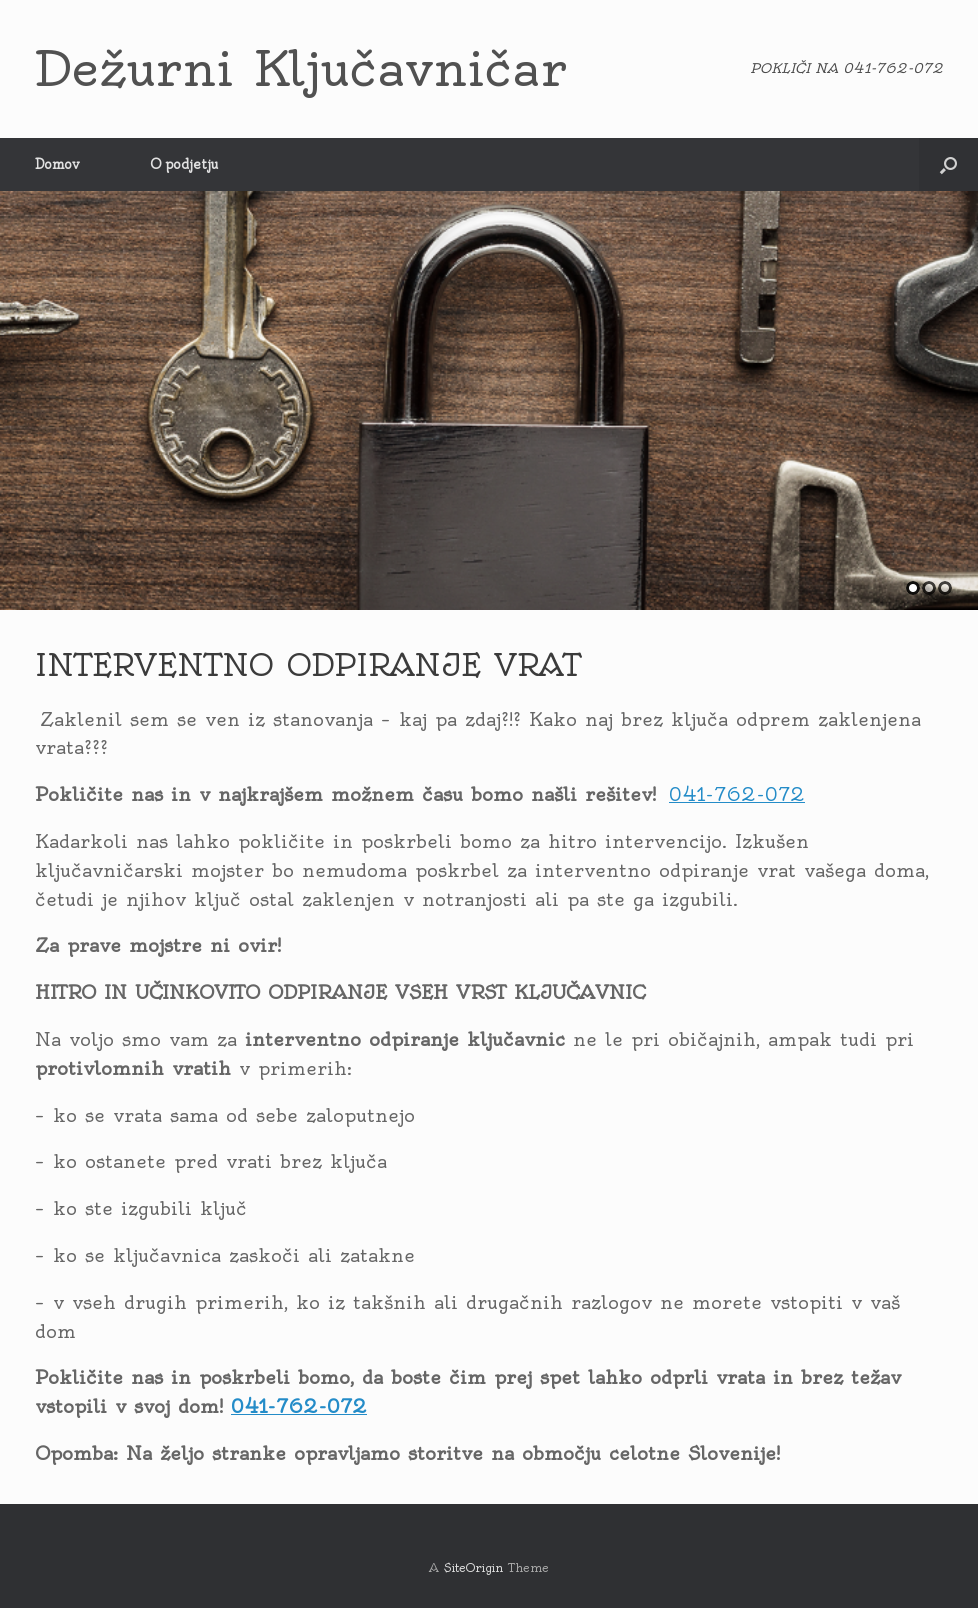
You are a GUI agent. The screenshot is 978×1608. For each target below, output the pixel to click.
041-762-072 (737, 794)
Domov (57, 164)
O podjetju (184, 164)
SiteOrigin (473, 1568)
